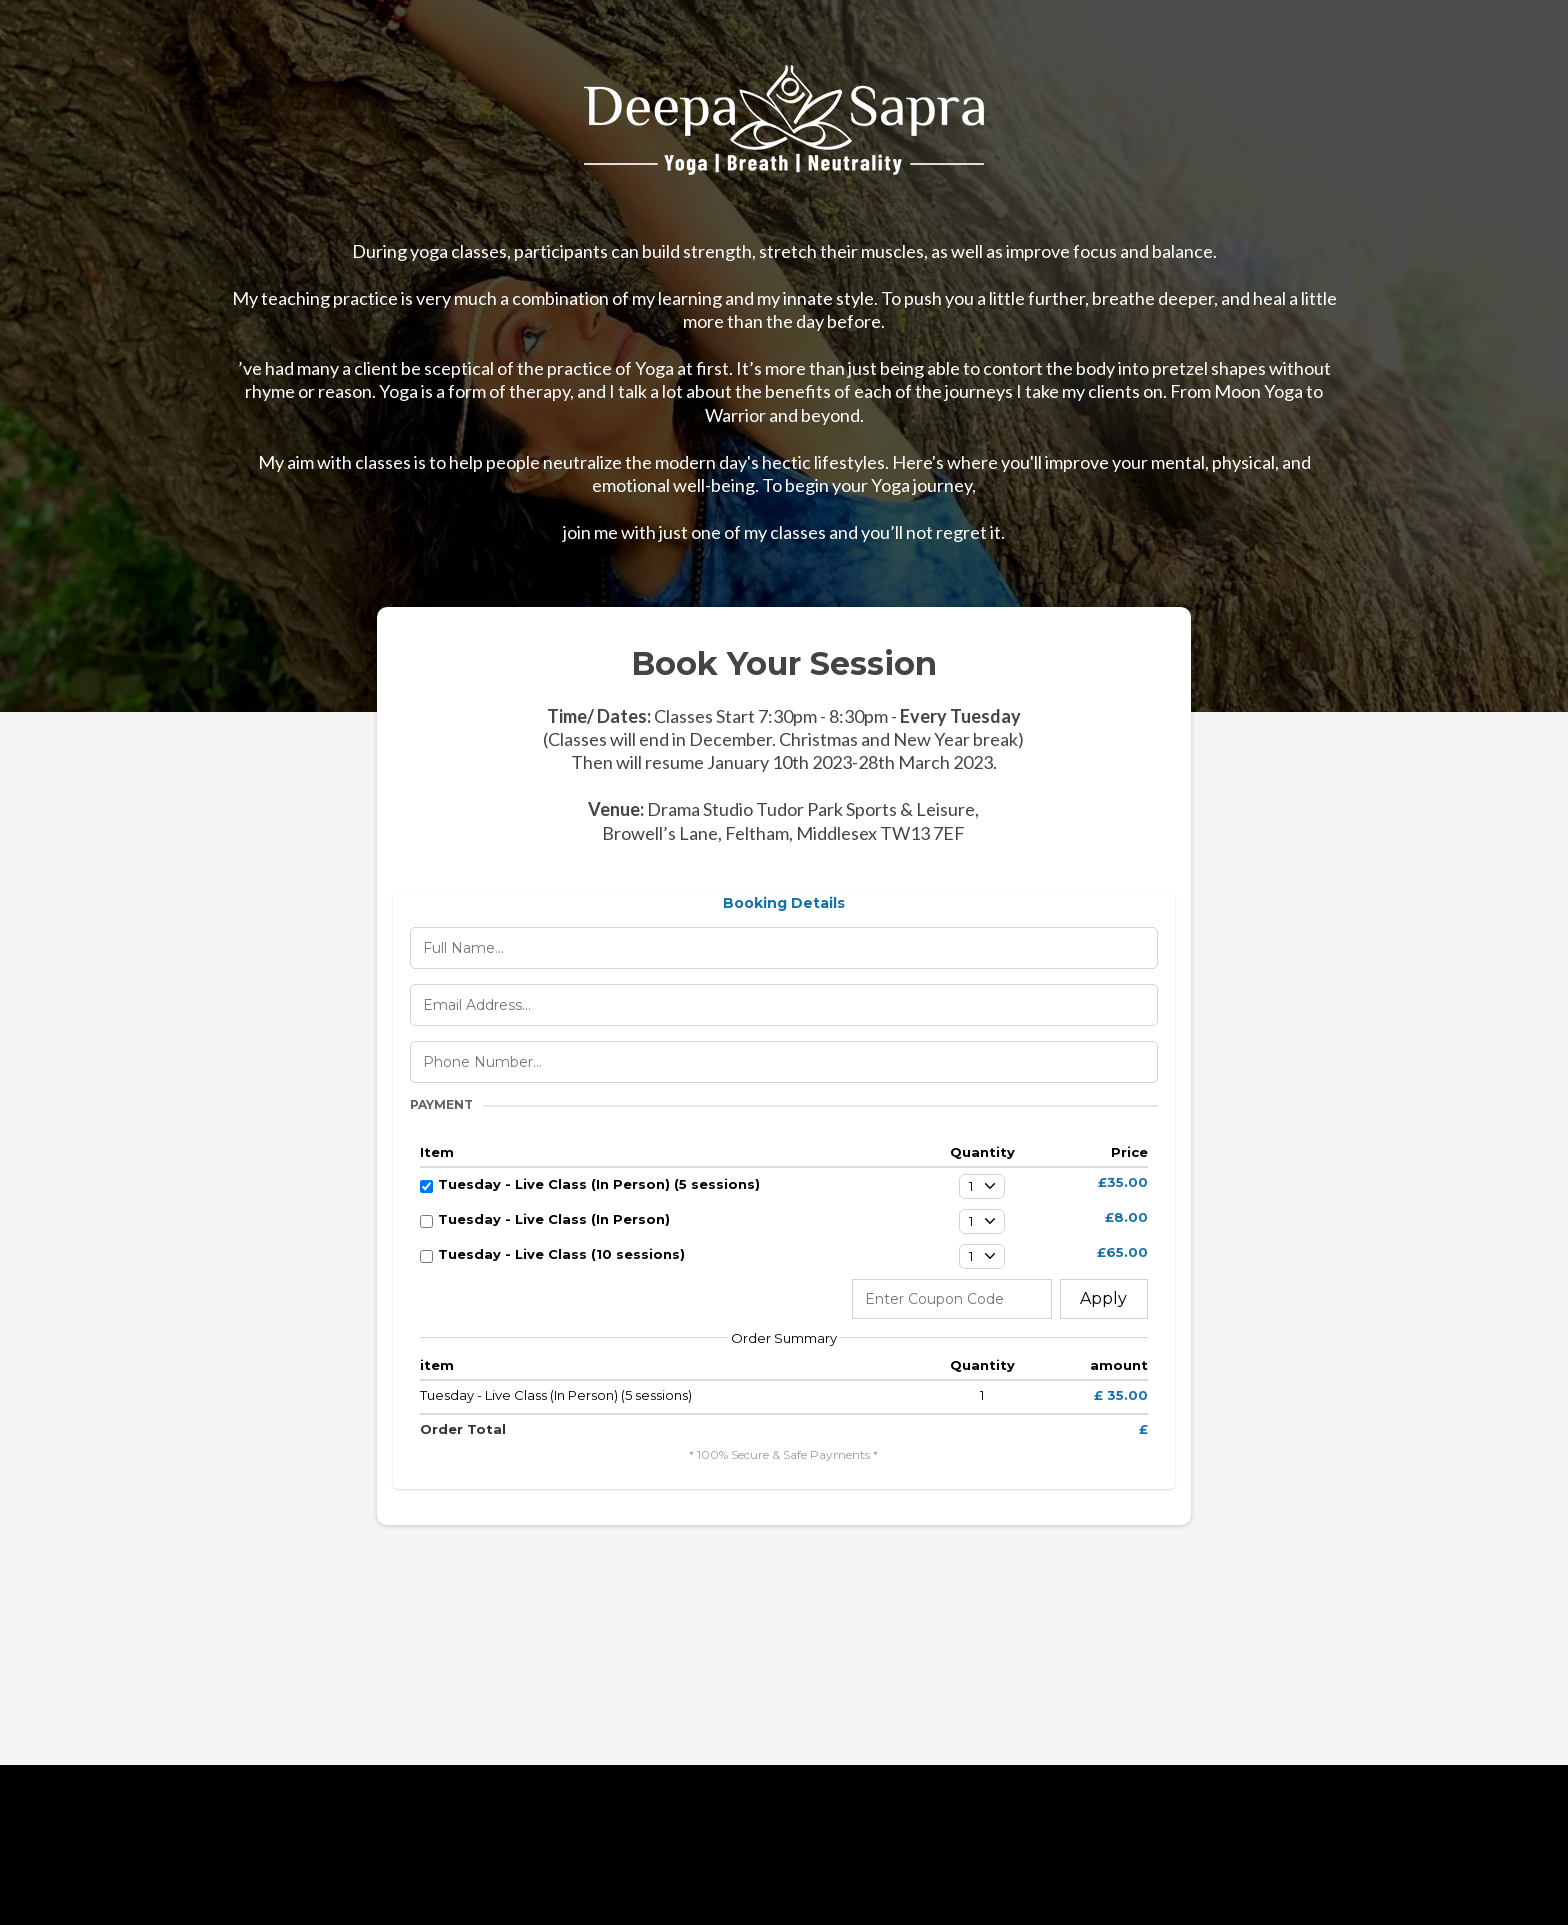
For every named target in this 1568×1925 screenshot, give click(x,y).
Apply (1103, 1298)
